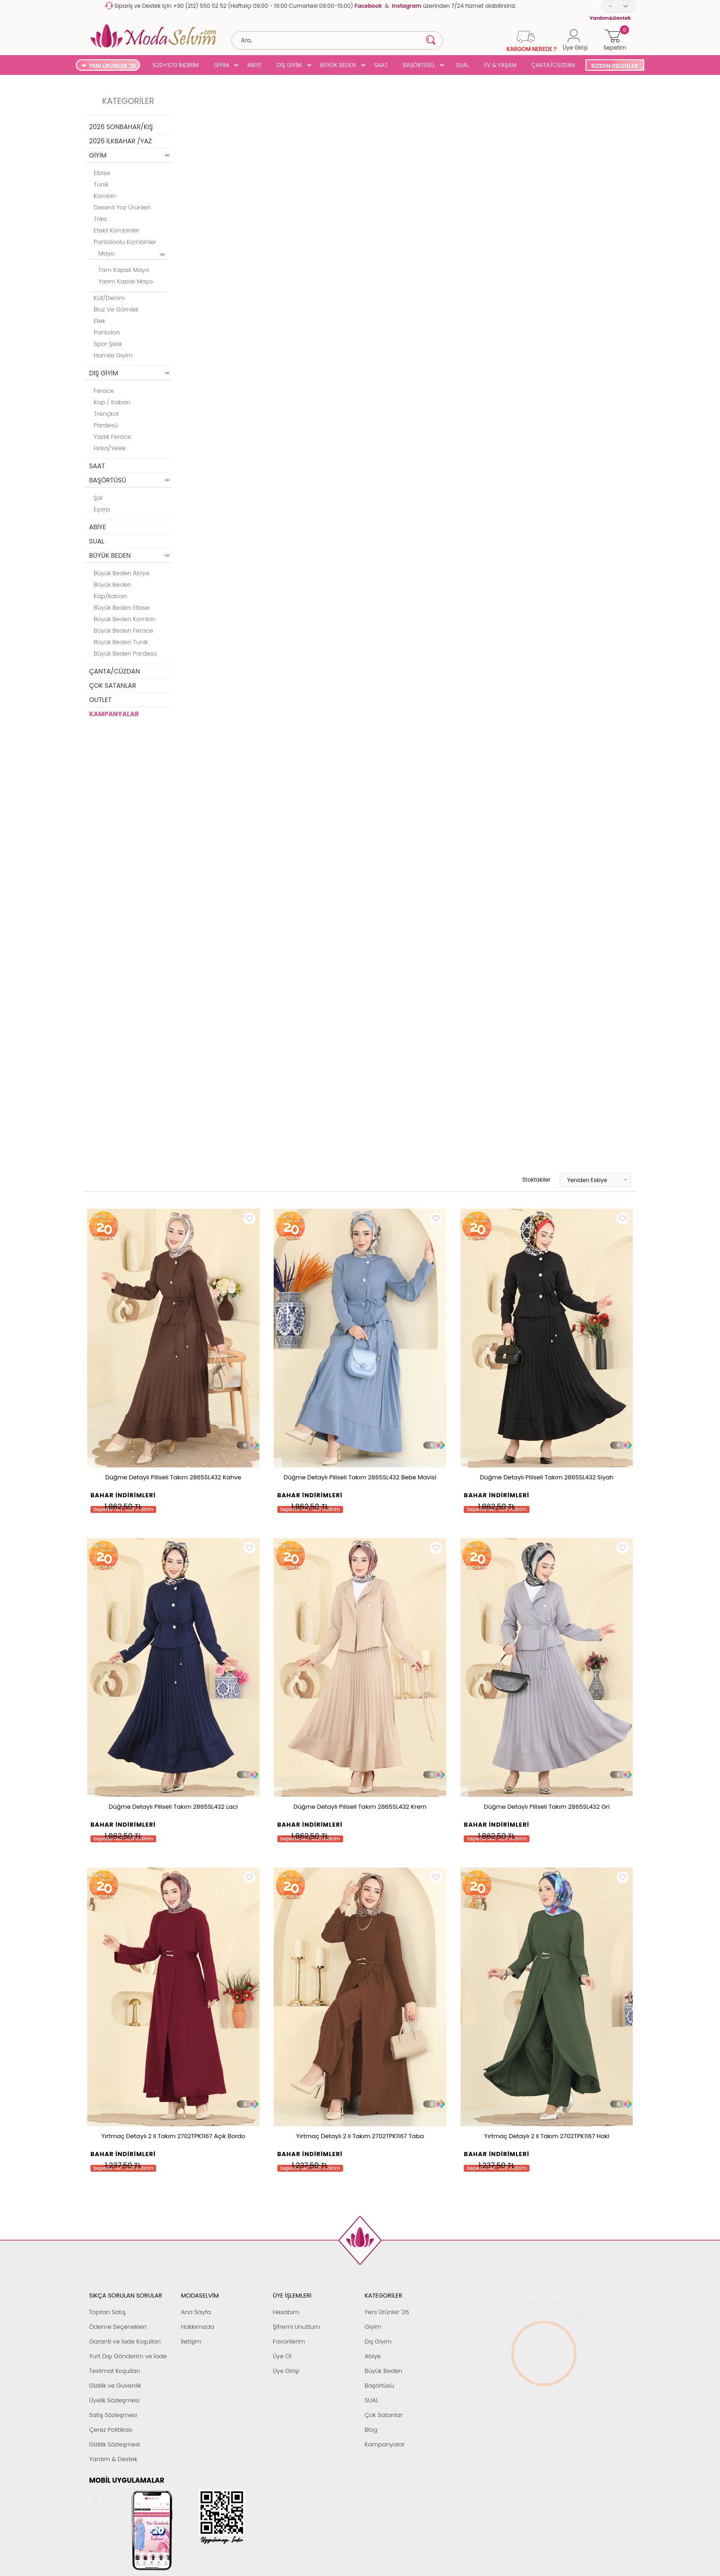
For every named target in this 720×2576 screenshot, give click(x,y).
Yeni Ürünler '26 (387, 2312)
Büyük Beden (383, 2371)
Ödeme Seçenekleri (117, 2326)
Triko (100, 219)
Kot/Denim (109, 298)
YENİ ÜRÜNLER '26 (112, 66)
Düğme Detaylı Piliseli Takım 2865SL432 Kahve (173, 1477)
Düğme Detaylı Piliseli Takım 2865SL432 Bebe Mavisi (360, 1477)
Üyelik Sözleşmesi (114, 2400)
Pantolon (107, 332)
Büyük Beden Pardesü (125, 653)
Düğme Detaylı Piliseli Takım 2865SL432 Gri (547, 1806)
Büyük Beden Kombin (125, 619)
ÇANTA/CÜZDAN (553, 65)
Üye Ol (282, 2356)
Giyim (373, 2326)
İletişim (191, 2341)
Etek (100, 321)
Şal (98, 497)
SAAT (381, 65)
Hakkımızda (197, 2326)
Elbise (102, 173)
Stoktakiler (530, 1180)
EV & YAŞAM (500, 65)
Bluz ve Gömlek (116, 309)
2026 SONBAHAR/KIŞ (121, 126)
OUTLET (100, 699)
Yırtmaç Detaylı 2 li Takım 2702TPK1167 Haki (546, 2136)
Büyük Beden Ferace (123, 630)
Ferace (104, 390)
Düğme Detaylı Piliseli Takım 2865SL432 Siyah (546, 1477)
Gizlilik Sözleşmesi (114, 2444)
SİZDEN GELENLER (614, 66)
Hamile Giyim (113, 355)
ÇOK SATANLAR (112, 685)
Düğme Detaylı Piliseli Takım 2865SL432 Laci (173, 1806)
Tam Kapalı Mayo (123, 270)
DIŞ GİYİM (289, 65)
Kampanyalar (385, 2444)
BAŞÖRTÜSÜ (418, 65)
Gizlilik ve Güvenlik (115, 2385)
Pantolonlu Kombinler (125, 242)
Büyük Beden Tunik (121, 642)
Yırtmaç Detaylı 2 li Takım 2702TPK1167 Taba (360, 2136)
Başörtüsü (379, 2385)
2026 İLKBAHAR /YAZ (120, 141)
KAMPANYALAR (114, 714)
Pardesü (106, 425)
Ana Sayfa (196, 2312)
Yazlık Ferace (112, 436)
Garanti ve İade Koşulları (125, 2341)
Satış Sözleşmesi (113, 2415)
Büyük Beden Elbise (122, 607)
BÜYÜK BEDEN (338, 65)
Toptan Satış (107, 2312)
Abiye (373, 2356)
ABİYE (254, 65)
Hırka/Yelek (110, 448)
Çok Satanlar (383, 2415)
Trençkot (106, 413)
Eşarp (102, 509)
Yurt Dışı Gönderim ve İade (128, 2356)
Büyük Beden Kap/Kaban (112, 590)
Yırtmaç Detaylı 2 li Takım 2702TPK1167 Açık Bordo (173, 2136)
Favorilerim (289, 2341)
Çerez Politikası (110, 2429)
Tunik (101, 184)
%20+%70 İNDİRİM (175, 65)
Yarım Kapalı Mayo (125, 281)
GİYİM (221, 65)
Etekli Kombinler (117, 230)
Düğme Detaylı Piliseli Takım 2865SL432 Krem (360, 1806)
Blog (371, 2429)
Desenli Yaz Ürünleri (122, 207)
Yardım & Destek (113, 2459)
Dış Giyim (378, 2341)
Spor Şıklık (108, 344)
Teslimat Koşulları (114, 2371)
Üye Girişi (286, 2371)
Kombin (105, 196)
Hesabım (286, 2312)
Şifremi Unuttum (296, 2326)
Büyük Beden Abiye (121, 573)
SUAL (461, 65)
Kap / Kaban (112, 402)
